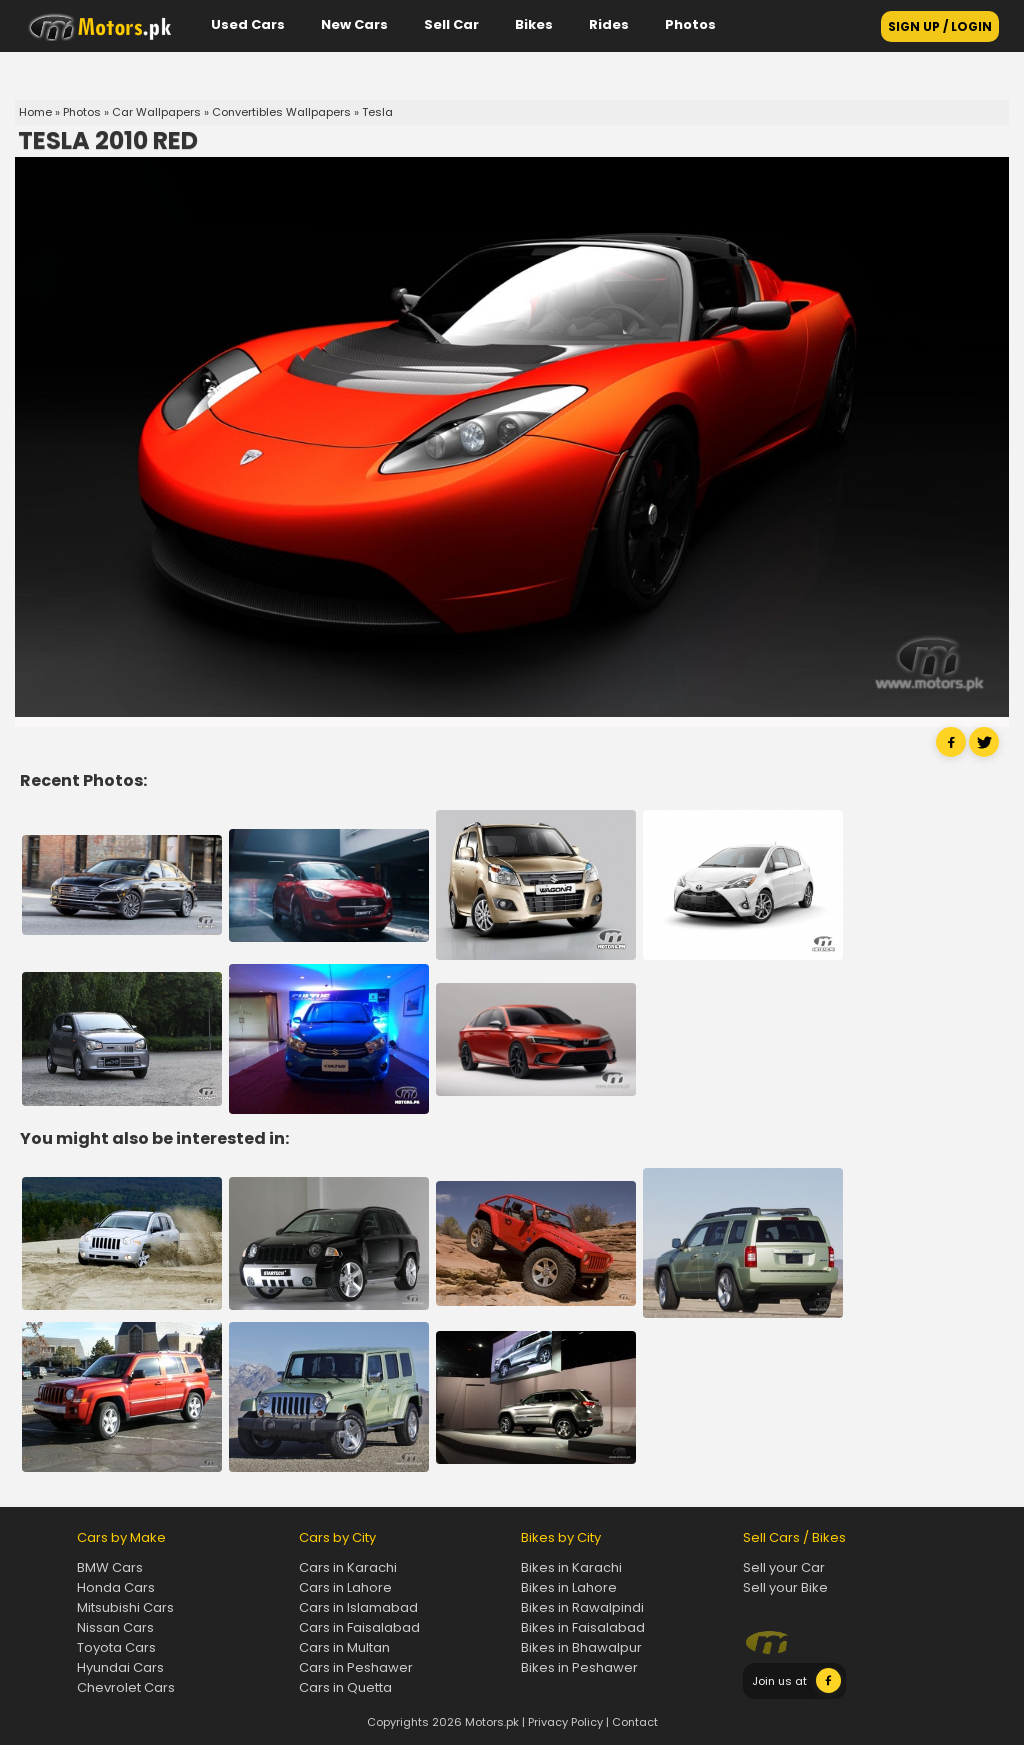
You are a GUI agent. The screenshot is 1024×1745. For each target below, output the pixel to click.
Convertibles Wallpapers (281, 112)
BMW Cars (110, 1567)
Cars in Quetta (345, 1687)
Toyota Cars (116, 1647)
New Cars (354, 24)
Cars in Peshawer (356, 1667)
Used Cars (248, 24)
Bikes (534, 24)
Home (35, 112)
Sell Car (451, 24)
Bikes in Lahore (569, 1587)
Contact (635, 1722)
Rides (609, 24)
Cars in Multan (344, 1647)
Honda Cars (116, 1587)
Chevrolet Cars (126, 1687)
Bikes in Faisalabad (583, 1627)
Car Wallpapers (156, 112)
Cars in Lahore (345, 1587)
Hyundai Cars (120, 1667)
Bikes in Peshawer (579, 1667)
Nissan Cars (115, 1627)
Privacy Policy (565, 1722)
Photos (690, 24)
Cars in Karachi (348, 1567)
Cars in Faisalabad (359, 1627)
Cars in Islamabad (358, 1607)
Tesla (377, 112)
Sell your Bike (785, 1587)
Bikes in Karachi (571, 1567)
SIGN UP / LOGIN (940, 26)
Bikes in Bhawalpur (581, 1647)
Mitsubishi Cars (125, 1607)
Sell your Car (784, 1567)
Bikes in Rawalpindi (582, 1607)
